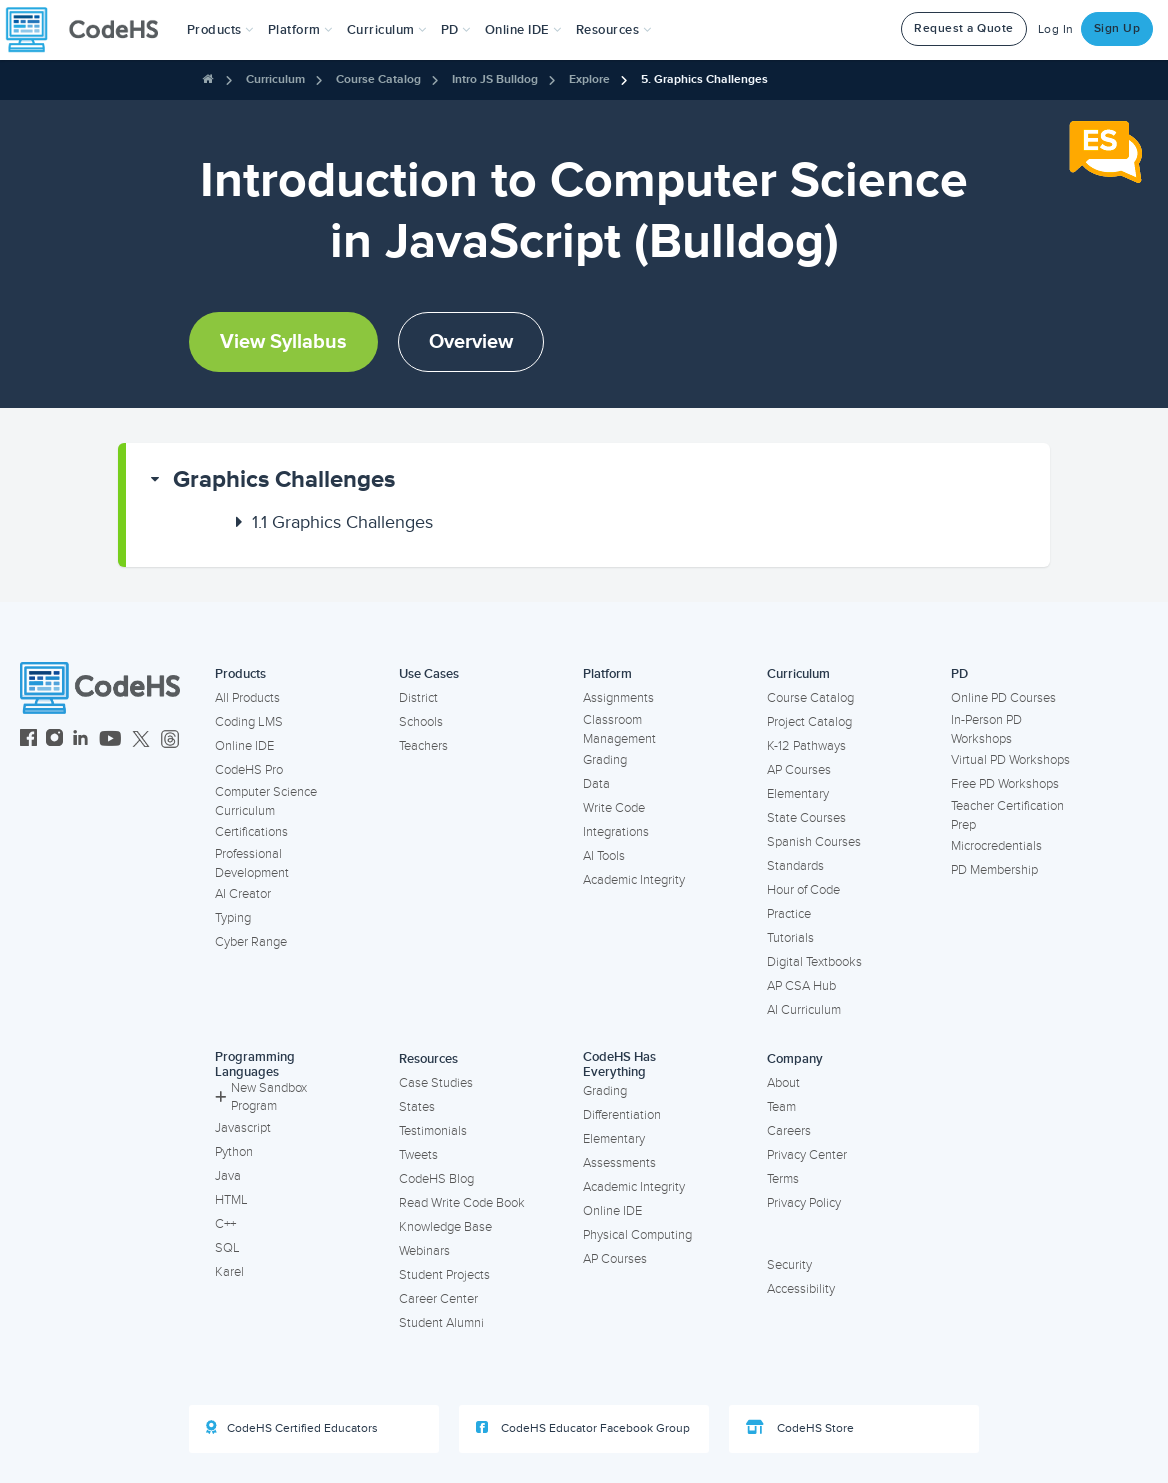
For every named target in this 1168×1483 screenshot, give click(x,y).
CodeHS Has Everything (619, 1064)
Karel (229, 1272)
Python (234, 1152)
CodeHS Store (800, 1428)
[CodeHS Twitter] (141, 740)
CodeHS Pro (249, 770)
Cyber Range (251, 942)
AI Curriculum (804, 1010)
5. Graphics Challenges (704, 79)
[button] (220, 30)
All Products (247, 698)
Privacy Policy (804, 1203)
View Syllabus (283, 342)
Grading (605, 760)
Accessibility (801, 1289)
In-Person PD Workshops (986, 729)
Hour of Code (803, 890)
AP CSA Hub (801, 986)
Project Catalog (809, 722)
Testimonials (433, 1131)
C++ (225, 1224)
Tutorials (790, 938)
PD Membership (994, 870)
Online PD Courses (1003, 698)
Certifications (251, 832)
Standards (795, 866)
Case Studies (436, 1083)
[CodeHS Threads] (170, 740)
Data (596, 784)
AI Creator (243, 894)
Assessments (619, 1163)
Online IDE (244, 746)
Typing (233, 918)
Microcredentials (996, 846)
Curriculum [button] (387, 30)
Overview (471, 342)
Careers (789, 1131)
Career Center (438, 1299)
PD (959, 674)
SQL (227, 1248)
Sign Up (1117, 28)
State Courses (806, 818)
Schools (421, 722)
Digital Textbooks (814, 962)
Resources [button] (614, 30)
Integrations (616, 832)
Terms (783, 1179)
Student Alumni (441, 1323)
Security (789, 1265)
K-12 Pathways (806, 746)
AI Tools (604, 856)
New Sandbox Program (261, 1097)
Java (228, 1176)
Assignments (618, 698)
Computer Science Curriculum (266, 801)
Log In (1056, 29)
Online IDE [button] (523, 30)
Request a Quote (964, 28)
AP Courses (799, 770)
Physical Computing (637, 1235)
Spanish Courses (814, 842)
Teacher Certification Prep (1007, 815)
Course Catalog (378, 79)
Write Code (614, 808)
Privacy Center (807, 1155)
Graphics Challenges (284, 479)
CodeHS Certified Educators (292, 1428)
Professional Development (252, 863)
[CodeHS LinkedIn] (80, 740)
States (417, 1107)
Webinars (424, 1251)
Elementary (798, 794)
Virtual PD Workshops (1010, 760)
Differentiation (622, 1115)
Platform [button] (300, 30)
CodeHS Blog (436, 1179)
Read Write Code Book (462, 1203)
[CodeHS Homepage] (90, 30)
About (783, 1083)
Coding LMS (249, 722)
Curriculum (275, 79)
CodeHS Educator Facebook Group (583, 1428)
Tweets (418, 1155)
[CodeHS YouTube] (110, 740)
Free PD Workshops (1005, 784)
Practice (789, 914)
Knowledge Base (445, 1227)
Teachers (423, 746)
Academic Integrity (634, 880)
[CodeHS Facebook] (28, 740)
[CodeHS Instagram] (54, 740)
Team (781, 1107)
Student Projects (444, 1275)
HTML (231, 1200)
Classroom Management (619, 729)
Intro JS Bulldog (495, 79)
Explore (589, 79)
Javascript (243, 1128)
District (418, 698)
